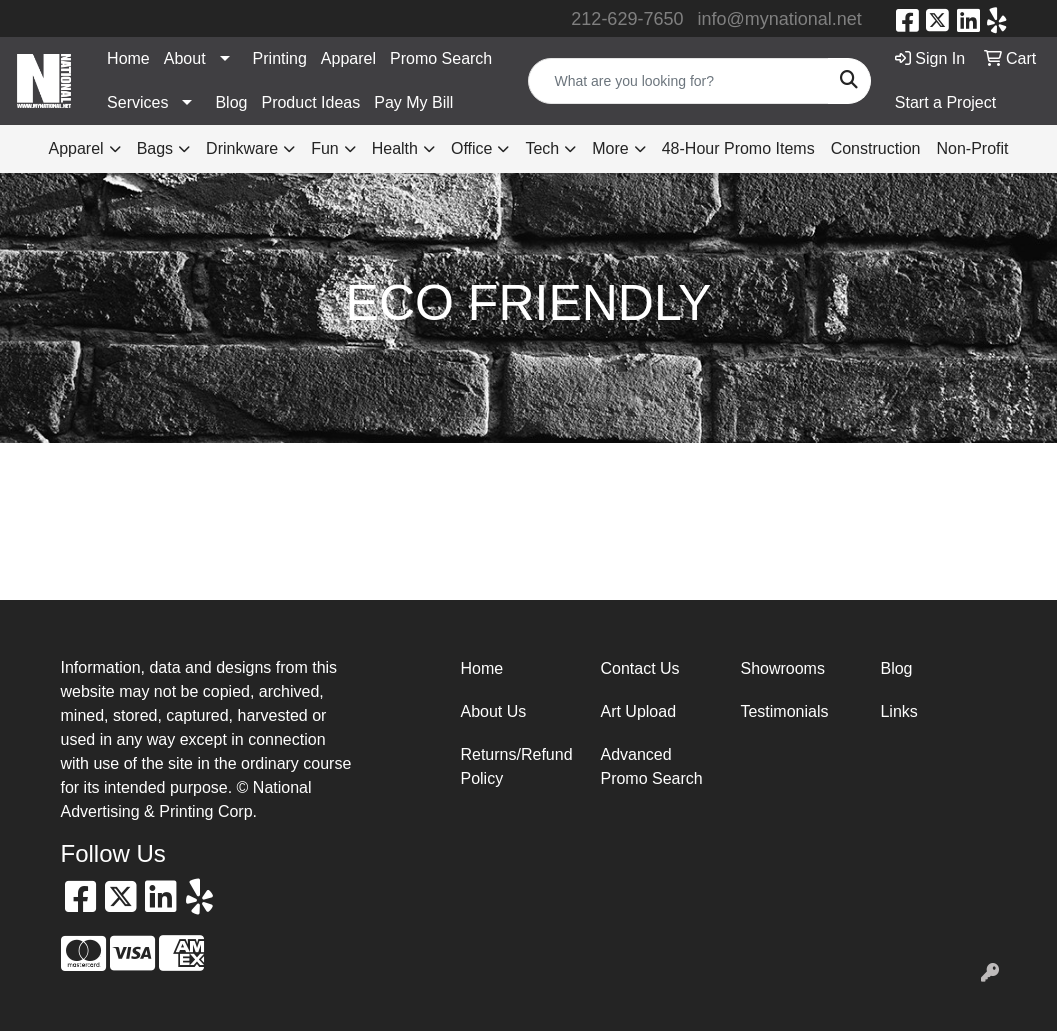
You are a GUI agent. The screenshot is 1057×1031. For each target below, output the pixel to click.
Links (898, 711)
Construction (876, 148)
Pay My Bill (413, 102)
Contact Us (639, 668)
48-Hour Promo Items (738, 148)
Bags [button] (155, 148)
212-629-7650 (627, 19)
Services (137, 102)
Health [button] (395, 148)
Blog (231, 102)
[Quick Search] (678, 81)
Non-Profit (972, 148)
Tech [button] (542, 148)
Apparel (348, 58)
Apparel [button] (75, 148)
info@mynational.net (779, 19)
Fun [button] (325, 148)
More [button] (610, 148)
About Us (493, 711)
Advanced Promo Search (651, 766)
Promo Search (441, 58)
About (185, 58)
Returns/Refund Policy (516, 766)
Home (128, 58)
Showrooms (782, 668)
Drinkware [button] (242, 148)
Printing (280, 58)
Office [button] (472, 148)
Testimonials (784, 711)
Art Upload (638, 711)
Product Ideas (310, 102)
